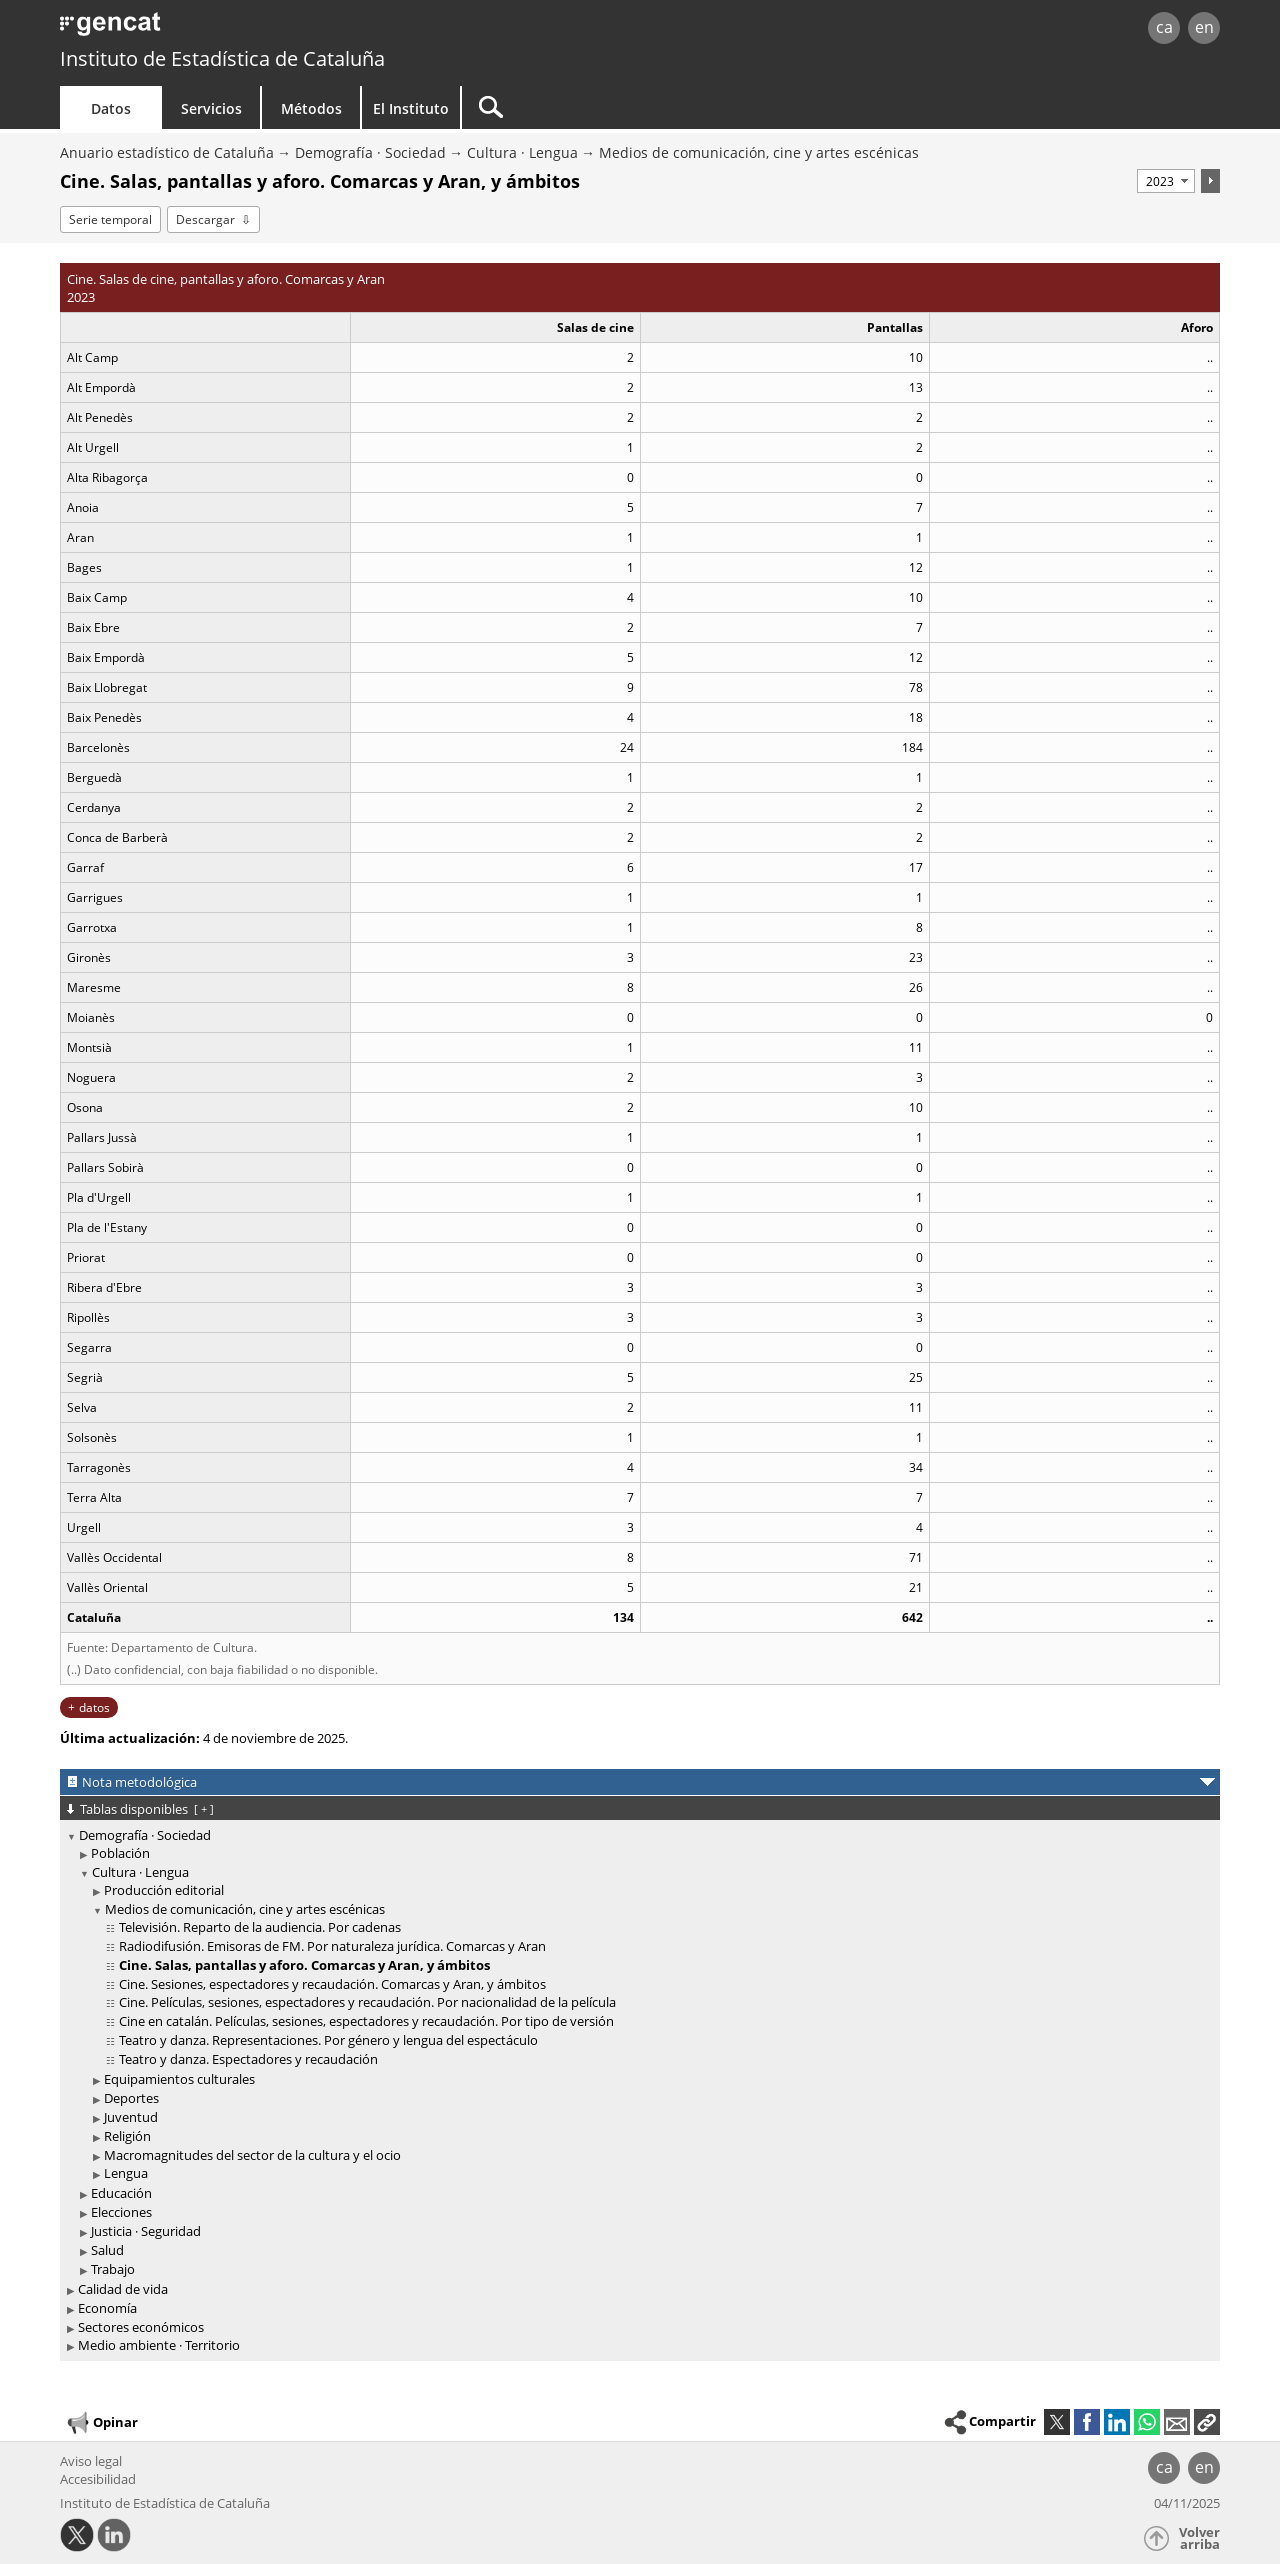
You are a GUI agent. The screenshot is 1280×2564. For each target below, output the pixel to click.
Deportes (131, 2098)
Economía (107, 2308)
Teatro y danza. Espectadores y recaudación (248, 2059)
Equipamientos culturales (179, 2079)
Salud (107, 2250)
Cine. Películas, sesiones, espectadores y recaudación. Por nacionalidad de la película (367, 2002)
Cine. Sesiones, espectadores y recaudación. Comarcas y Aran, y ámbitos (332, 1984)
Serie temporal (110, 219)
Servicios (211, 108)
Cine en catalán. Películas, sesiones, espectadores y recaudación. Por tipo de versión (366, 2021)
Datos (111, 108)
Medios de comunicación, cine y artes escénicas (759, 152)
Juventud (131, 2117)
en (1204, 27)
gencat (292, 29)
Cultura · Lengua (522, 152)
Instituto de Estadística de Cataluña (222, 58)
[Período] (1166, 181)
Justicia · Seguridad (146, 2231)
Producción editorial (164, 1890)
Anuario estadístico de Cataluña (167, 152)
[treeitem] (636, 2052)
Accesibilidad (98, 2479)
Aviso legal (91, 2461)
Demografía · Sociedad (370, 152)
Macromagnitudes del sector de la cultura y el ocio (252, 2155)
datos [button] (94, 1707)
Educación (121, 2193)
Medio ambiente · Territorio (159, 2345)
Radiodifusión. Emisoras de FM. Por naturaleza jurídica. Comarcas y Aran (332, 1946)
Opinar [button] (101, 2423)
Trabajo (113, 2269)
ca (1164, 27)
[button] (1207, 2422)
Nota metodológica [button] (139, 1782)
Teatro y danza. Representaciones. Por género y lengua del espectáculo (328, 2040)
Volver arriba (1199, 2538)
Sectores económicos (141, 2327)
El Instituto (411, 108)
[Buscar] (632, 107)
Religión (127, 2136)
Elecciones (121, 2212)
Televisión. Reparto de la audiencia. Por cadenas (260, 1927)
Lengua (126, 2173)
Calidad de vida (123, 2289)
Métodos (311, 108)
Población (120, 1853)
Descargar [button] (205, 219)
